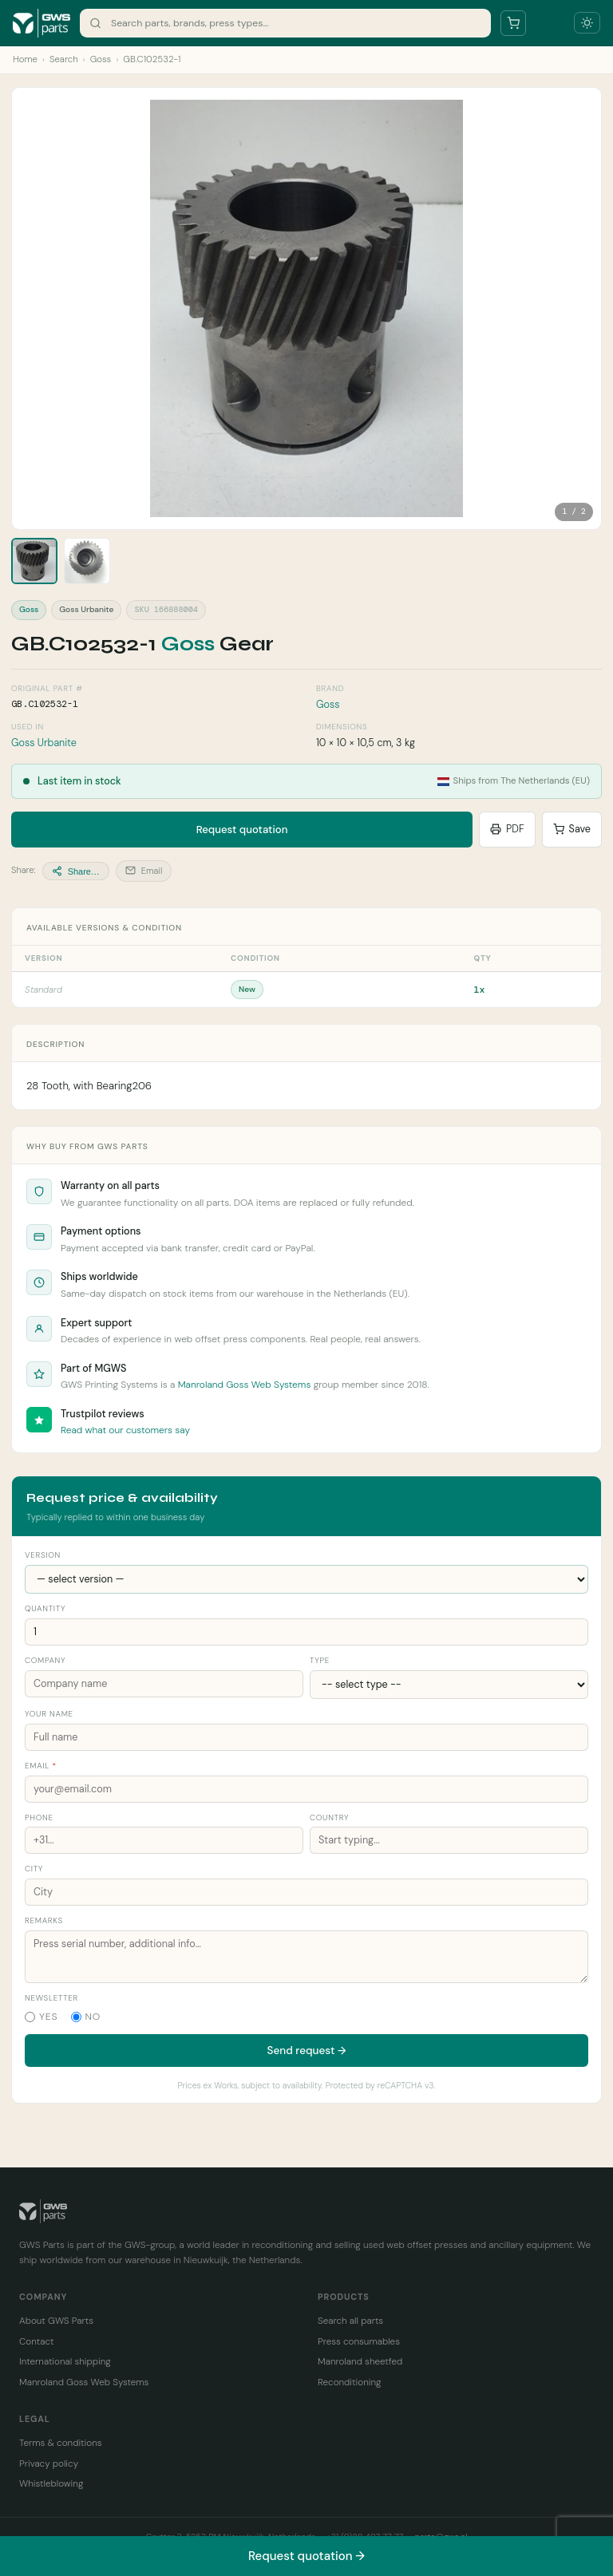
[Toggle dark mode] (587, 23)
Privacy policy (48, 2463)
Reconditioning (349, 2382)
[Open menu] (550, 23)
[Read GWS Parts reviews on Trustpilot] (39, 1419)
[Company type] (449, 1684)
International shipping (65, 2361)
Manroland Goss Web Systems (244, 1384)
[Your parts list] (513, 23)
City (34, 1868)
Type (320, 1660)
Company (45, 1660)
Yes (41, 2016)
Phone (39, 1817)
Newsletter (51, 1998)
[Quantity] (306, 1632)
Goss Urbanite (44, 743)
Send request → (306, 2050)
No (86, 2016)
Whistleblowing (51, 2483)
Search (63, 59)
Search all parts (350, 2320)
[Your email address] (306, 1789)
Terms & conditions (60, 2442)
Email (143, 870)
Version (43, 1555)
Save (572, 829)
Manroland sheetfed (360, 2361)
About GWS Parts (56, 2320)
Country (329, 1817)
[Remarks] (306, 1956)
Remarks (44, 1920)
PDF (507, 829)
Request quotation (242, 829)
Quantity (45, 1608)
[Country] (449, 1840)
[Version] (306, 1579)
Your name (49, 1714)
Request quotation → (306, 2556)
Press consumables (359, 2341)
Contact (36, 2341)
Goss (101, 59)
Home (25, 59)
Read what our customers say (125, 1430)
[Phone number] (164, 1840)
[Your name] (306, 1737)
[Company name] (164, 1683)
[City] (306, 1892)
